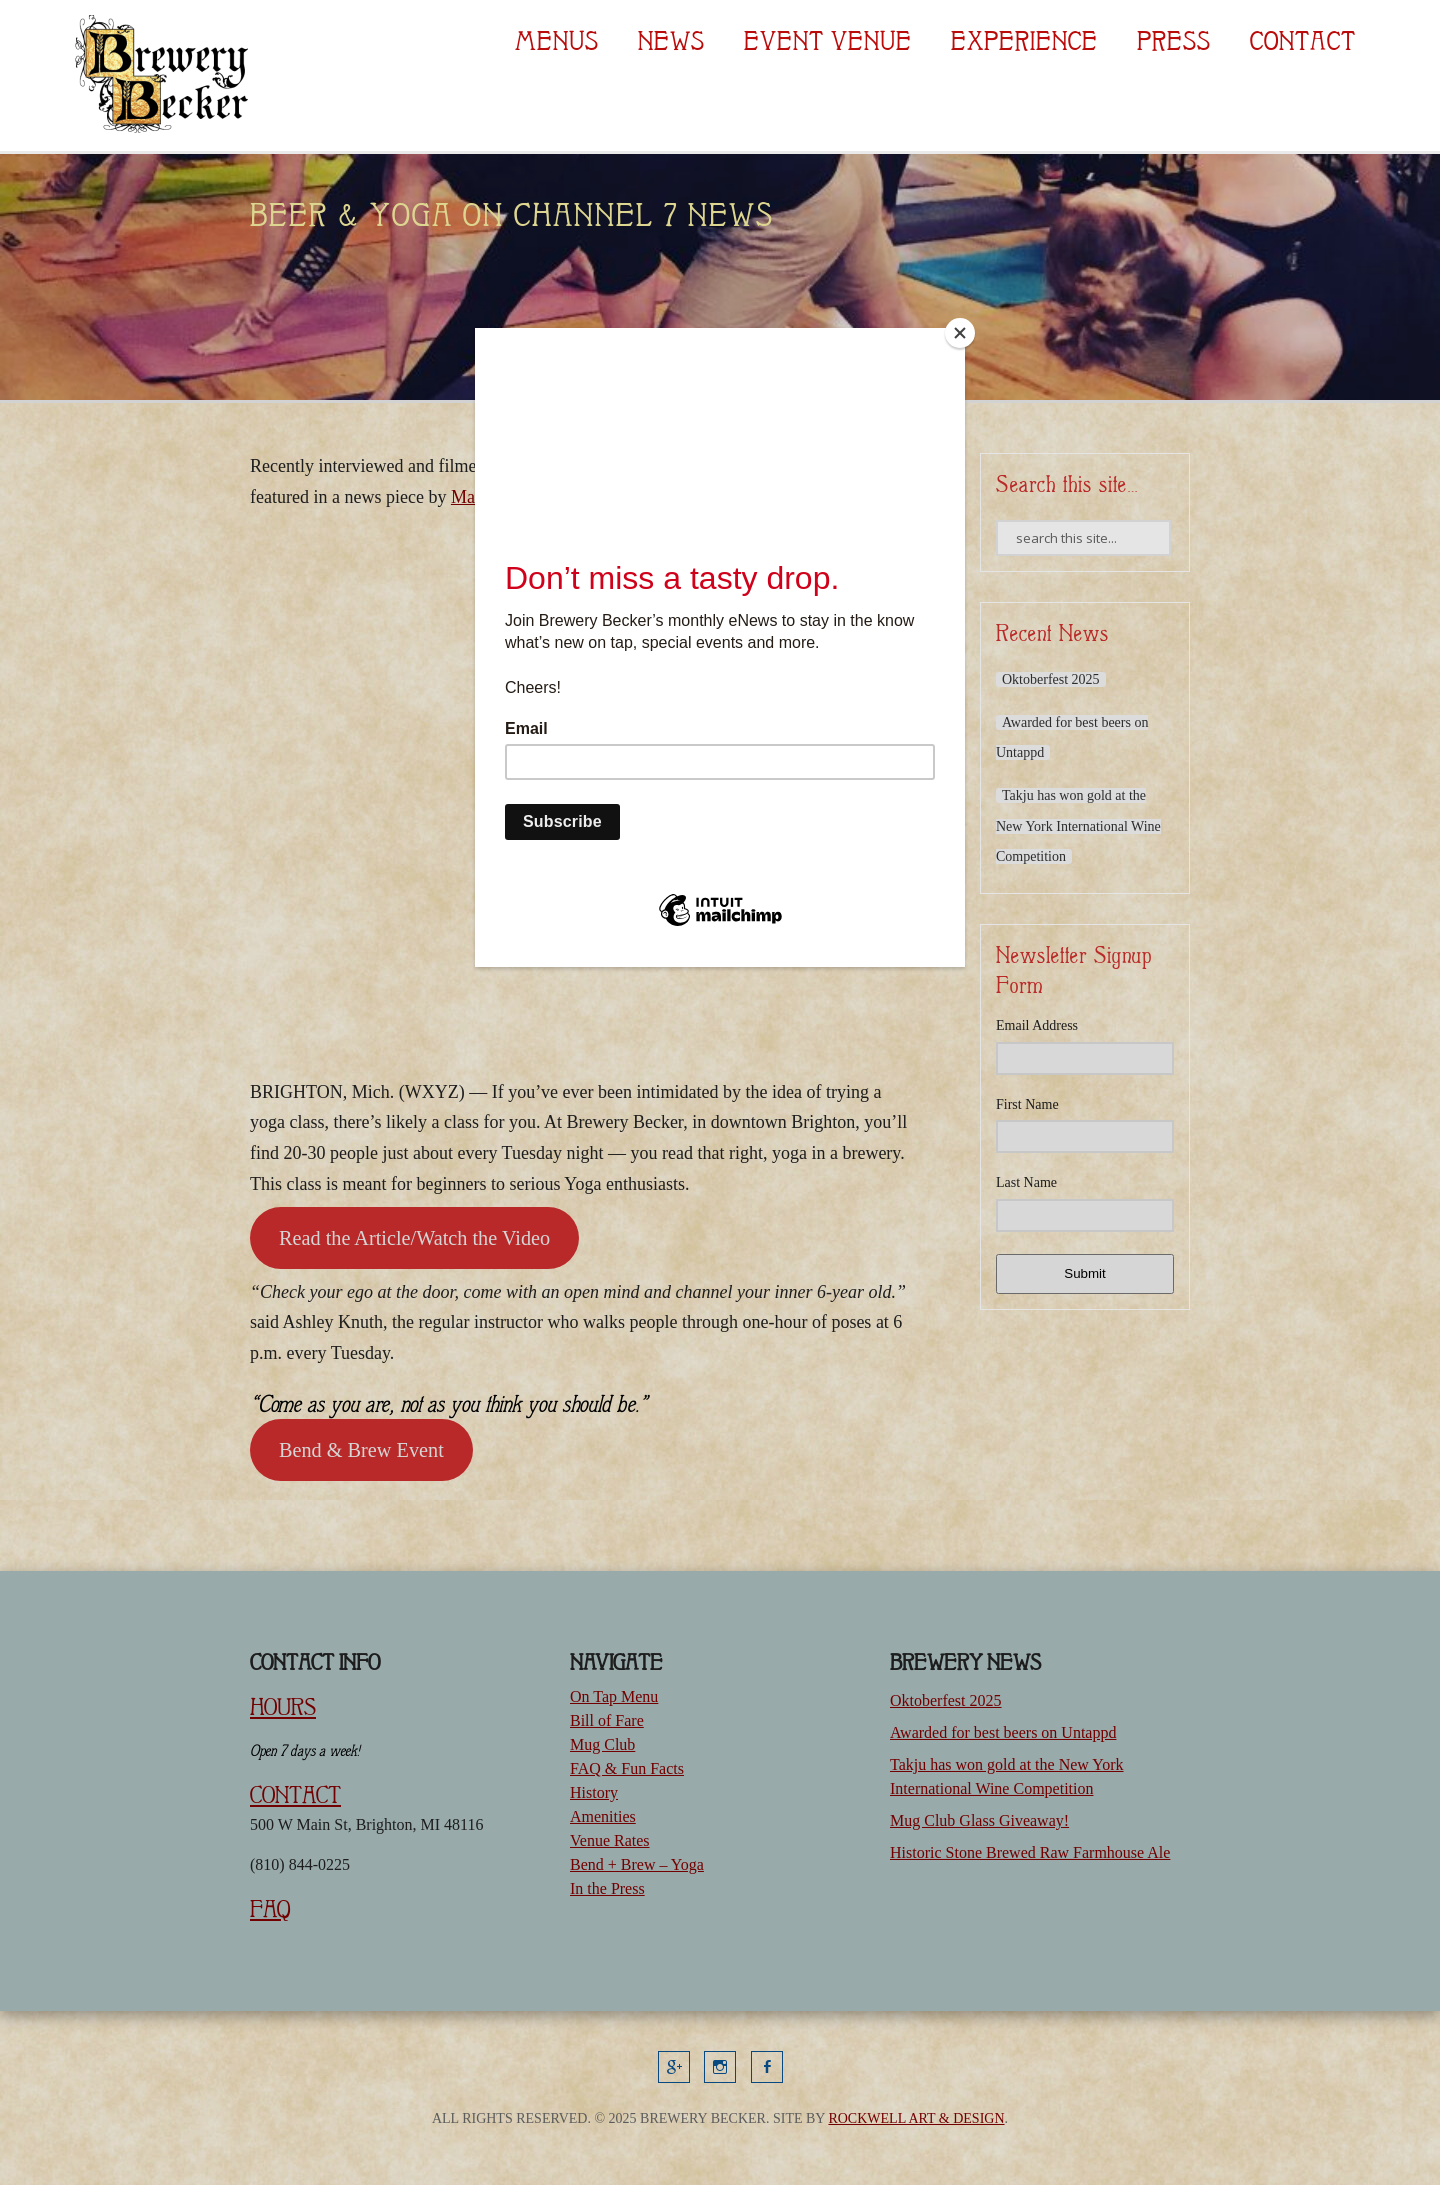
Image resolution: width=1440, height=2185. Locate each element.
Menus (557, 41)
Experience (1024, 41)
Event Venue (828, 41)
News (671, 41)
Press (1174, 41)
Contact (1303, 41)
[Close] (960, 333)
